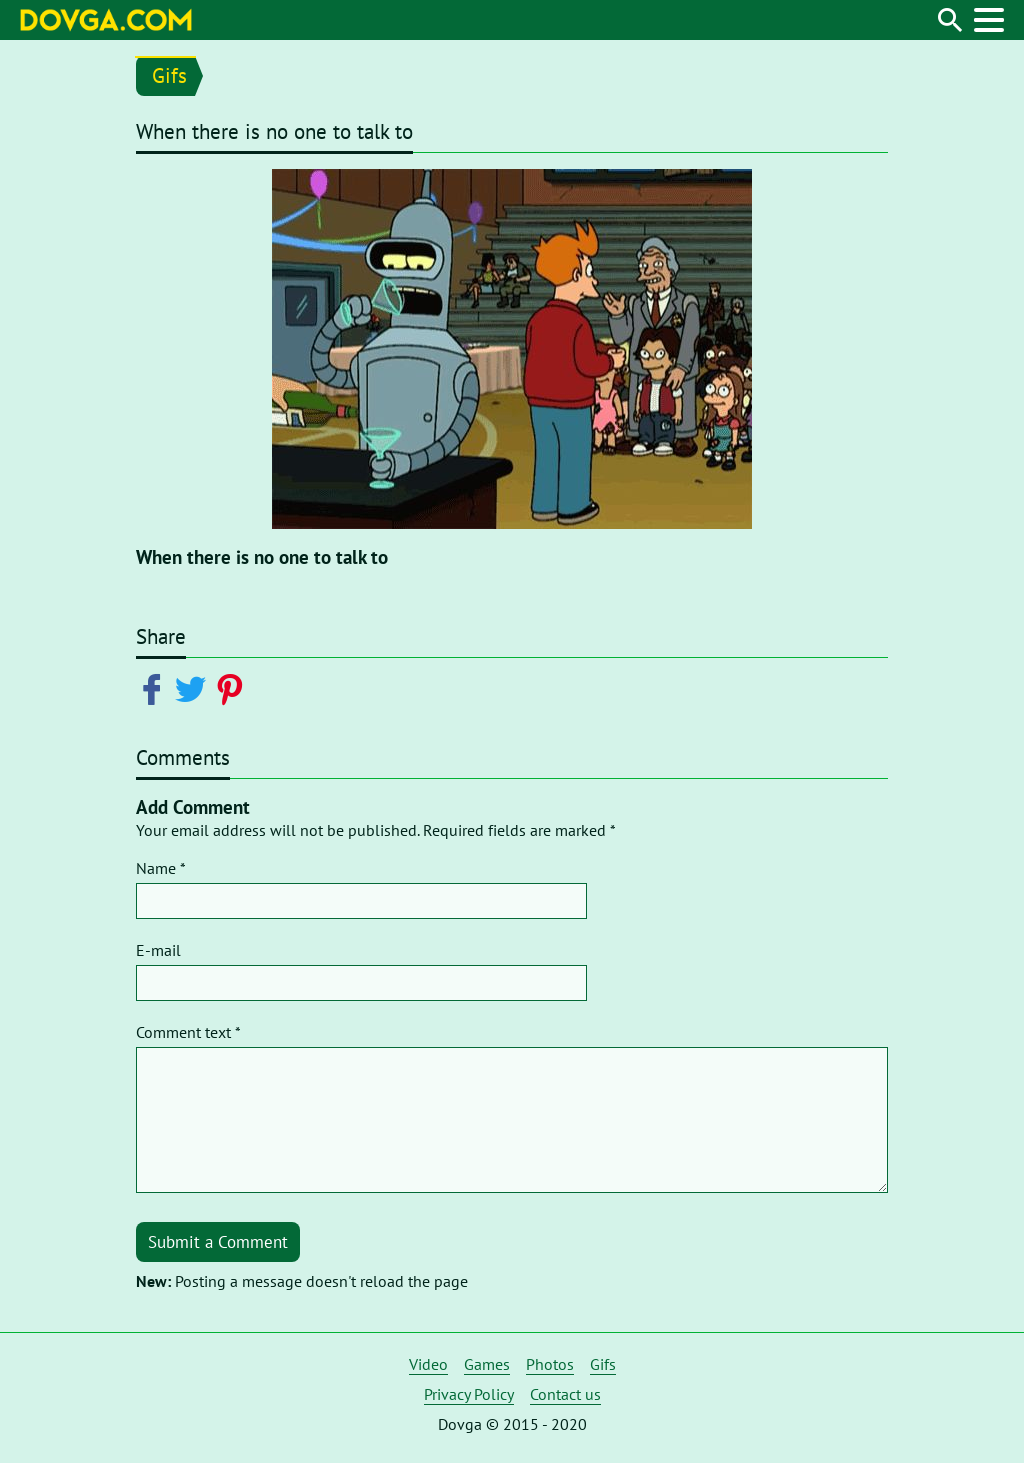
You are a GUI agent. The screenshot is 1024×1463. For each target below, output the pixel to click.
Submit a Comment (218, 1242)
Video (428, 1364)
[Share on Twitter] (194, 688)
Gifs (169, 75)
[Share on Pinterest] (233, 688)
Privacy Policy (469, 1394)
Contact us (565, 1394)
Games (487, 1364)
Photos (550, 1364)
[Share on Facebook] (155, 688)
